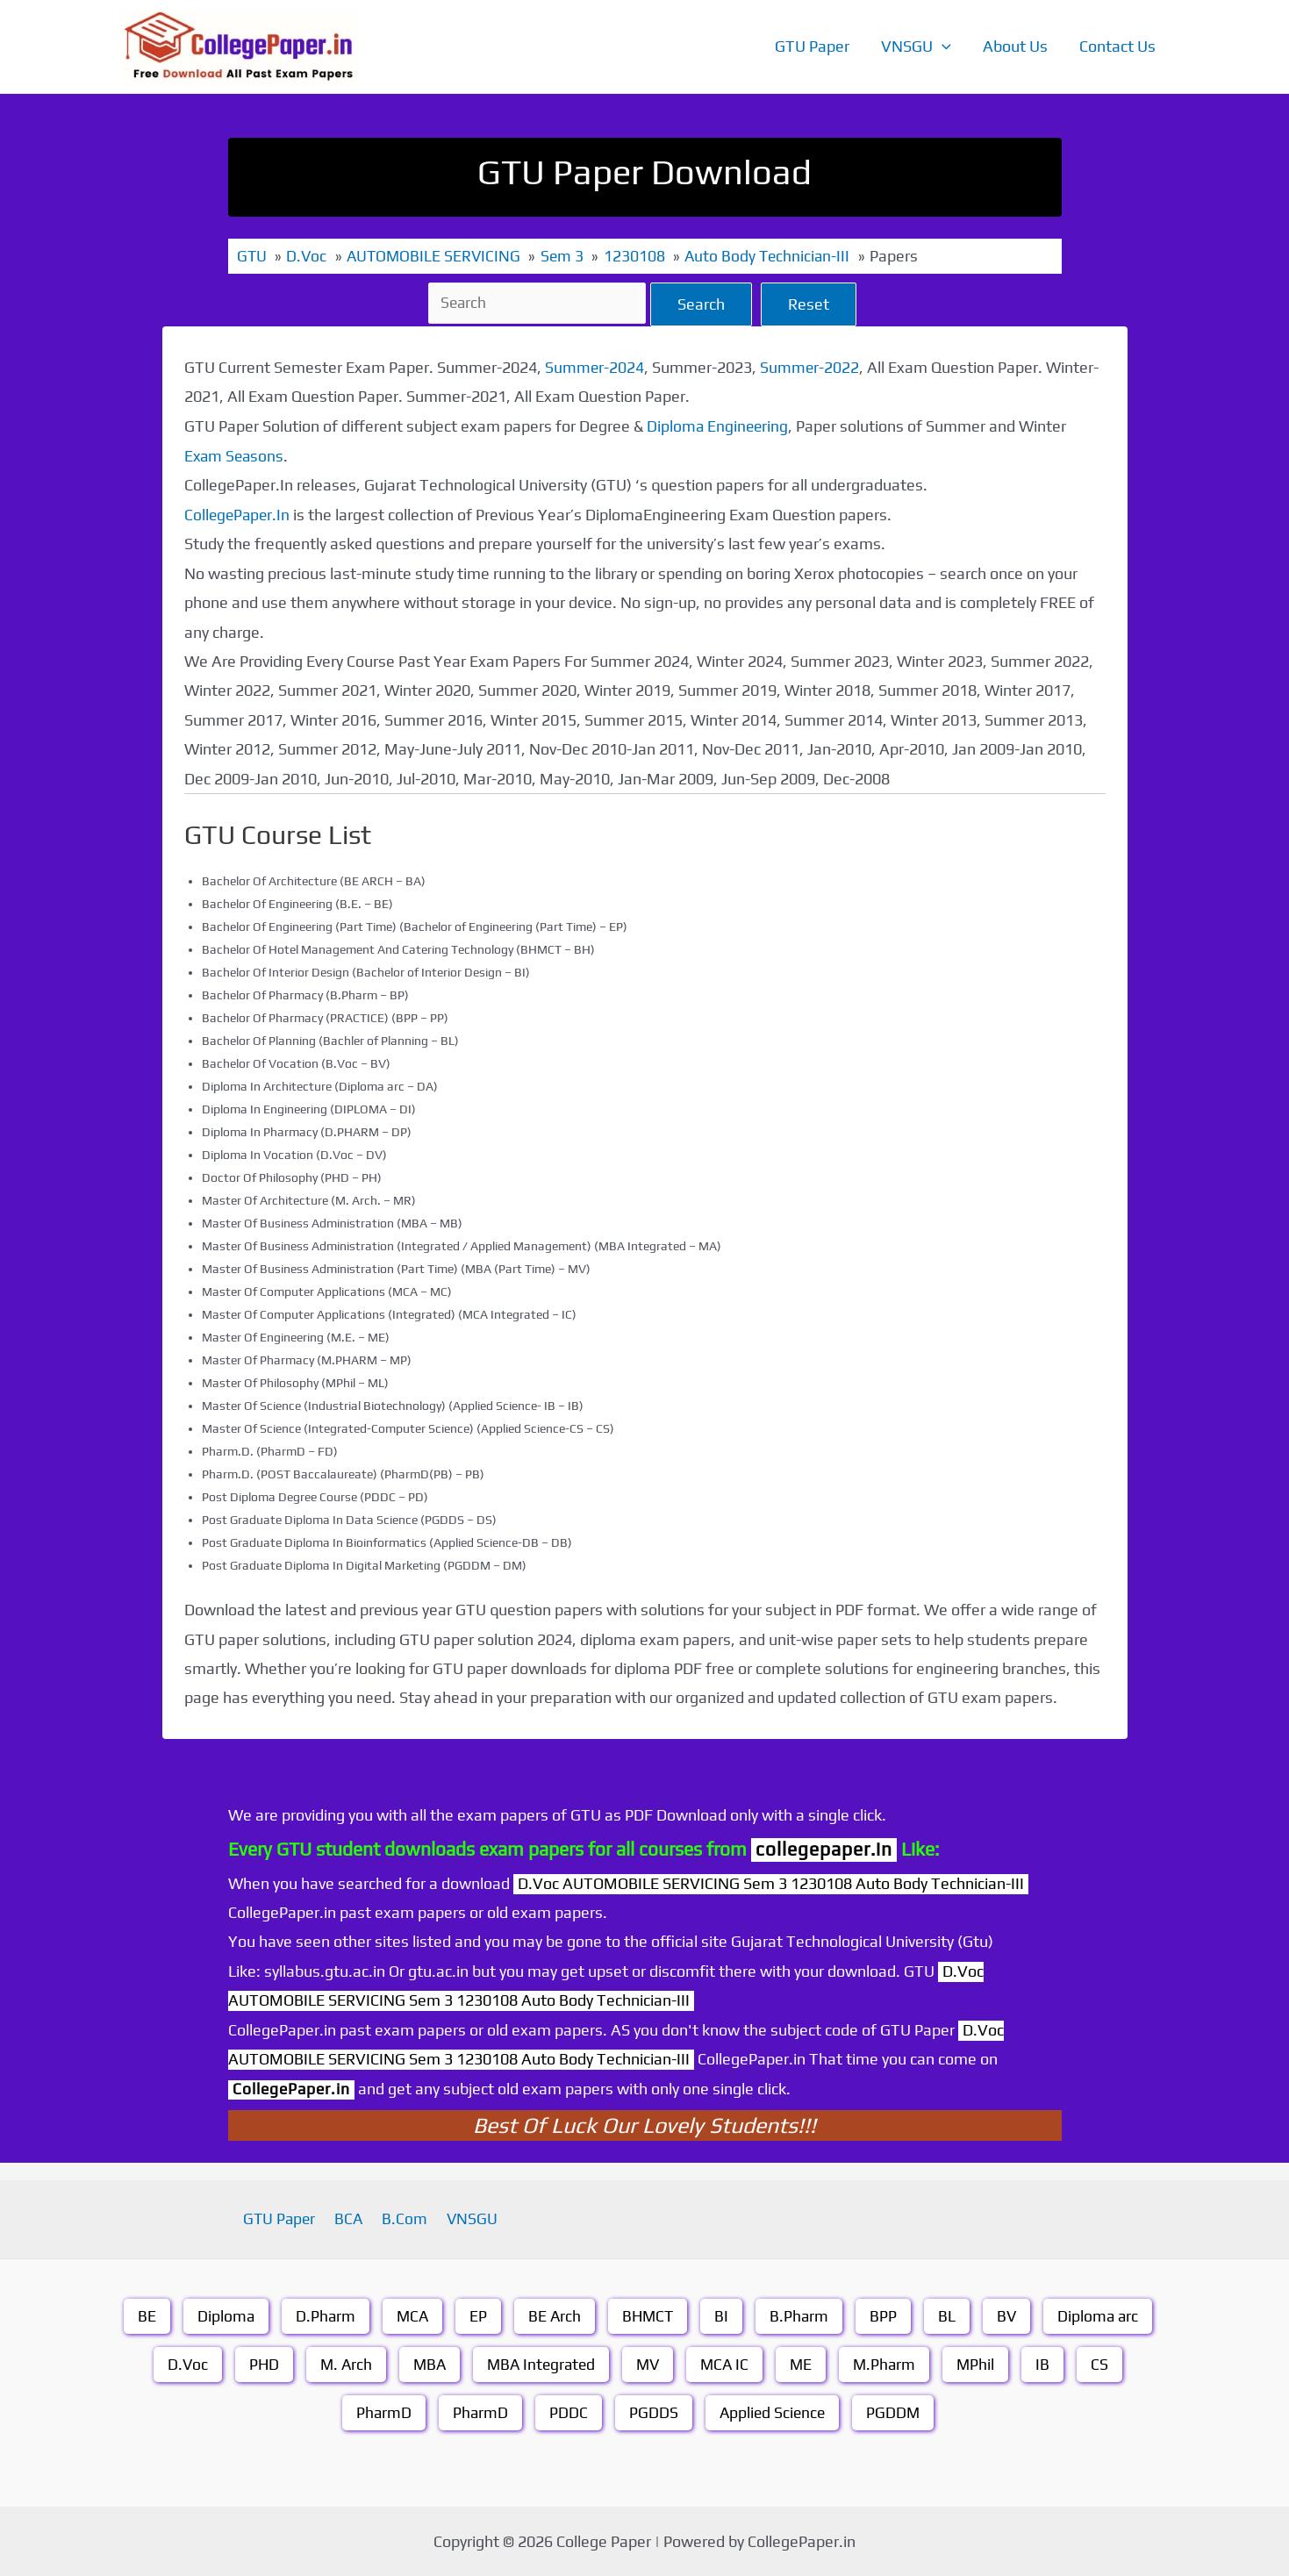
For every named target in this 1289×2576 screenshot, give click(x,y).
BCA (352, 2218)
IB (1051, 2363)
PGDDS (652, 2411)
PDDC (567, 2411)
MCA (409, 2315)
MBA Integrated (540, 2363)
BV (1009, 2315)
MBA (426, 2363)
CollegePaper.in (293, 2087)
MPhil (983, 2363)
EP (476, 2315)
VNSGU (916, 46)
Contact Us (1117, 46)
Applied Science (773, 2411)
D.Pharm (321, 2315)
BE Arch (553, 2315)
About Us (1015, 46)
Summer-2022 (811, 366)
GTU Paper (812, 46)
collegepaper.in (823, 1848)
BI (723, 2315)
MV (650, 2363)
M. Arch (341, 2363)
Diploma (221, 2315)
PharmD (382, 2411)
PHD (257, 2363)
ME (806, 2363)
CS (1108, 2363)
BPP (885, 2315)
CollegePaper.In (238, 513)
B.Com (403, 2218)
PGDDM (896, 2411)
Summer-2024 (595, 366)
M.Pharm (891, 2363)
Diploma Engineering (719, 425)
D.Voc (180, 2363)
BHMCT (648, 2315)
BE (141, 2315)
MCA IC (729, 2363)
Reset (811, 303)
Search (703, 303)
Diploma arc (1102, 2315)
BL (949, 2315)
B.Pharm (801, 2315)
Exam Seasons (235, 455)
